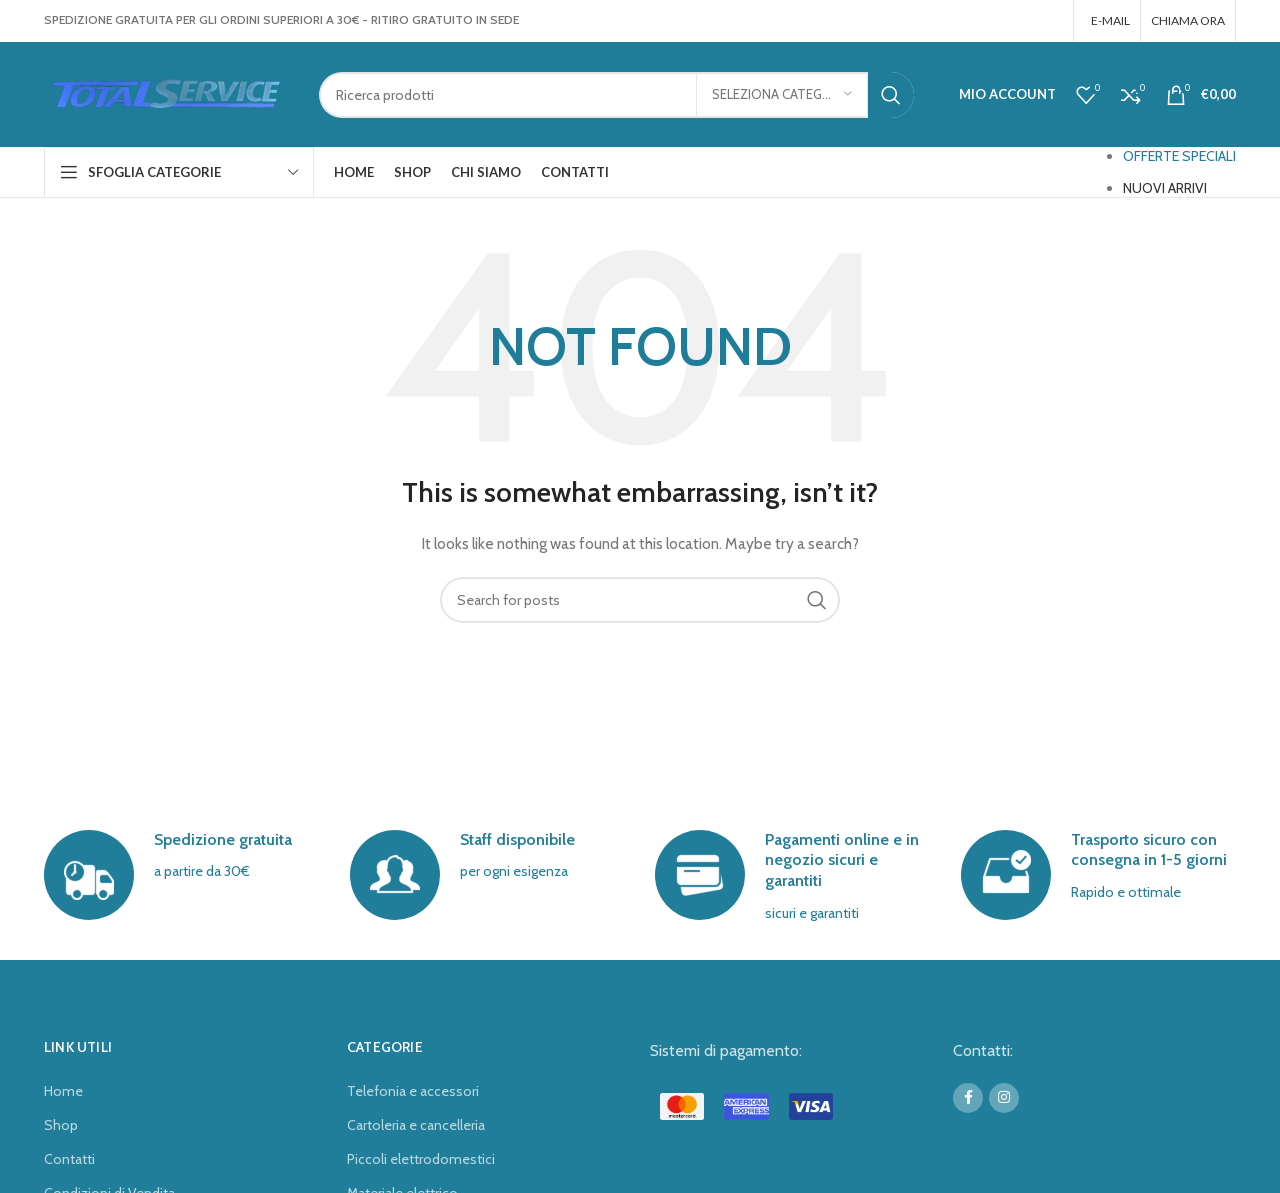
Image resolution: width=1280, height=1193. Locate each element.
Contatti (69, 1159)
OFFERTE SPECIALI (1179, 156)
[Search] (616, 95)
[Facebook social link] (1024, 20)
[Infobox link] (181, 875)
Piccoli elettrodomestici (421, 1159)
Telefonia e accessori (413, 1091)
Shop (61, 1125)
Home (63, 1091)
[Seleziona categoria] (782, 95)
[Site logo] (166, 93)
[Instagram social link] (1049, 20)
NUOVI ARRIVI (1165, 188)
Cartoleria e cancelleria (416, 1125)
